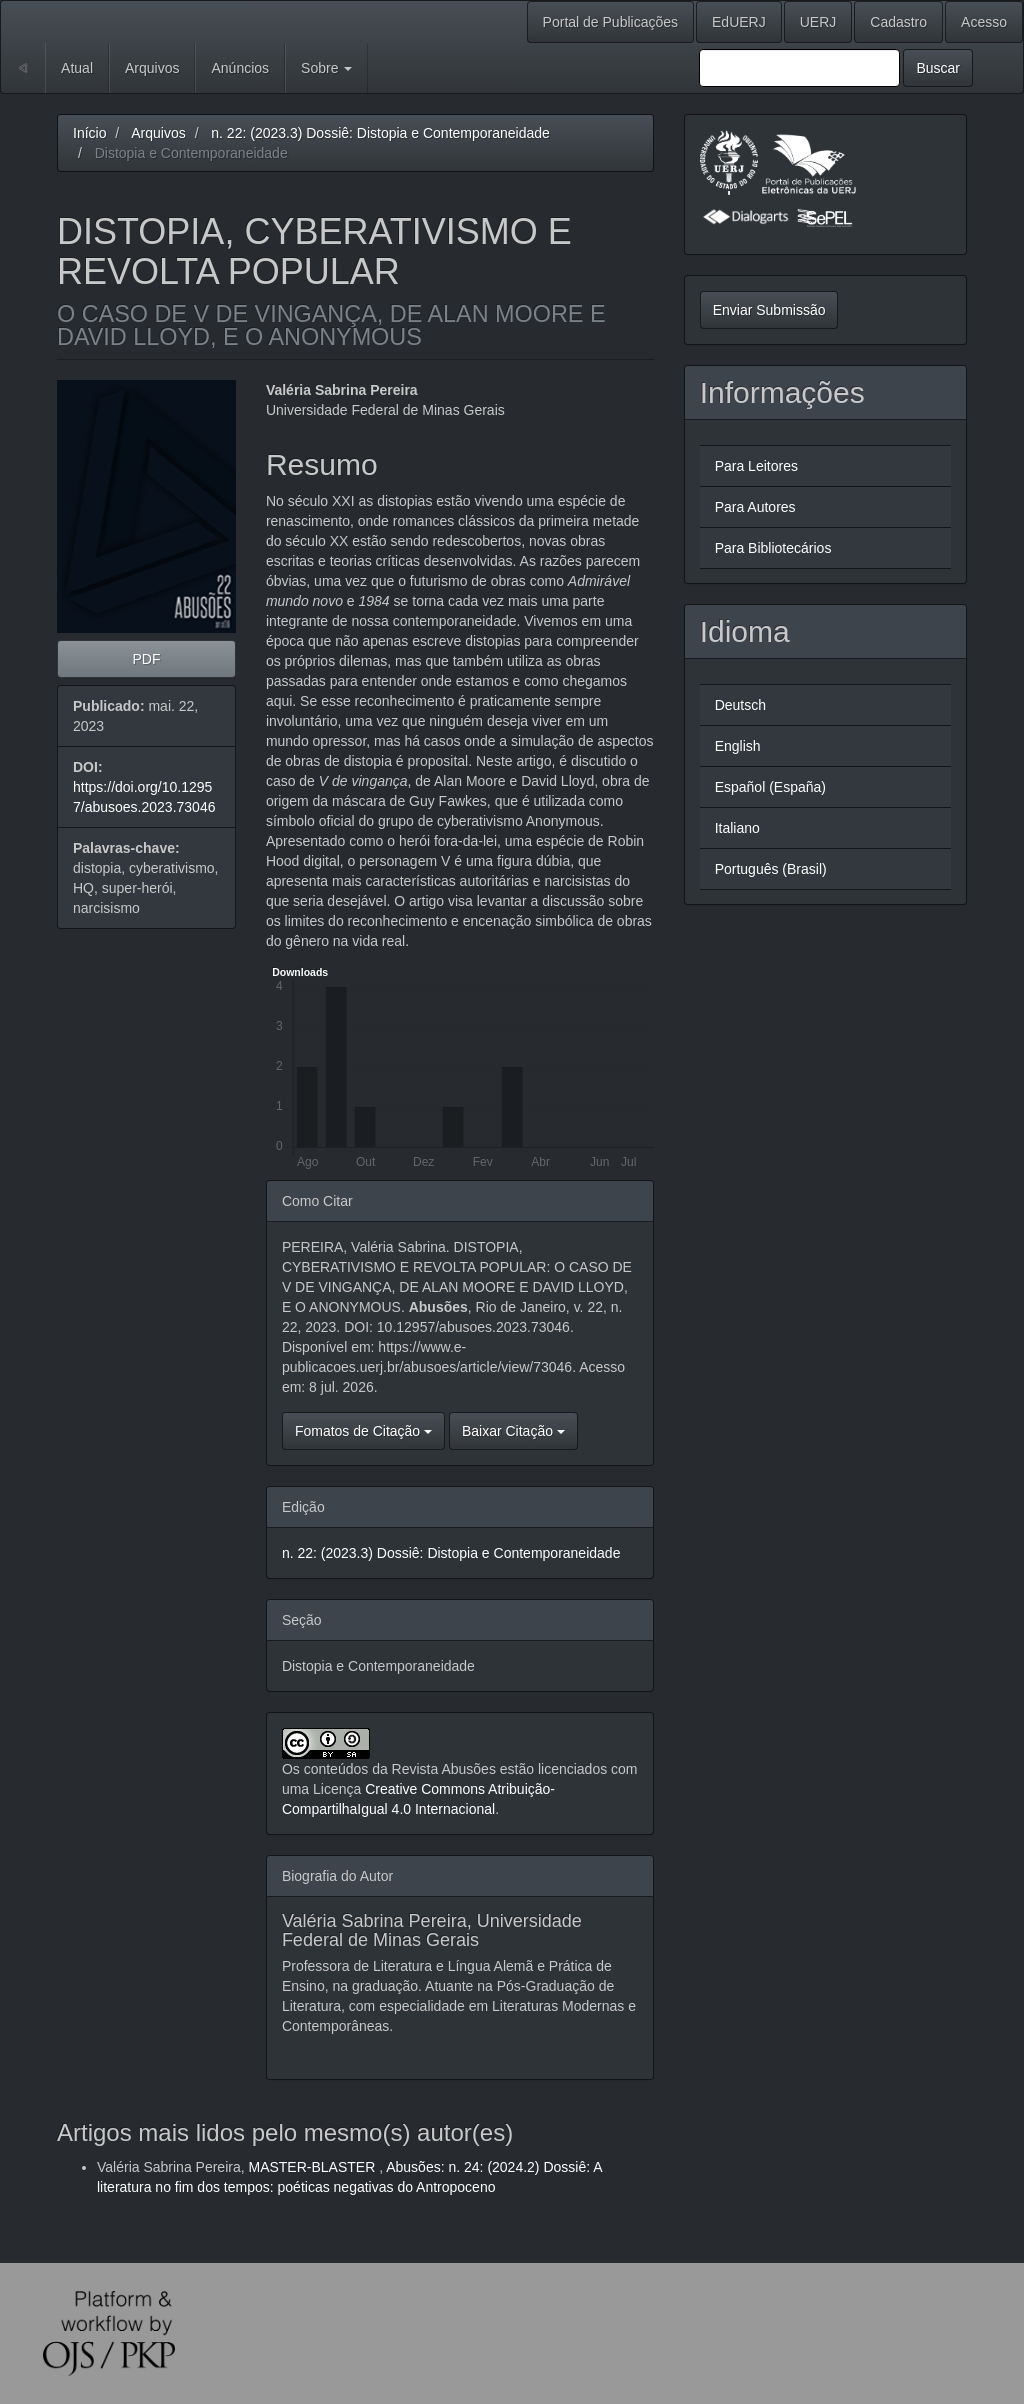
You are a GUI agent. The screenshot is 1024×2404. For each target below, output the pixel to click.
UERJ (818, 22)
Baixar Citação (513, 1431)
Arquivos (152, 68)
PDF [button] (146, 659)
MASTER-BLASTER (313, 2167)
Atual (77, 68)
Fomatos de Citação (363, 1431)
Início (89, 133)
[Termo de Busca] (799, 68)
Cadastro (898, 22)
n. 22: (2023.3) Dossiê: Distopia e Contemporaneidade (380, 133)
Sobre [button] (326, 68)
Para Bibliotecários (773, 548)
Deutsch (740, 705)
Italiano (737, 828)
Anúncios (240, 68)
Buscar (938, 68)
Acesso (984, 22)
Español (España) (770, 787)
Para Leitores (756, 466)
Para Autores (755, 507)
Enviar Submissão (769, 310)
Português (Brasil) (771, 869)
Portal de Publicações (610, 22)
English (738, 746)
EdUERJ (739, 22)
